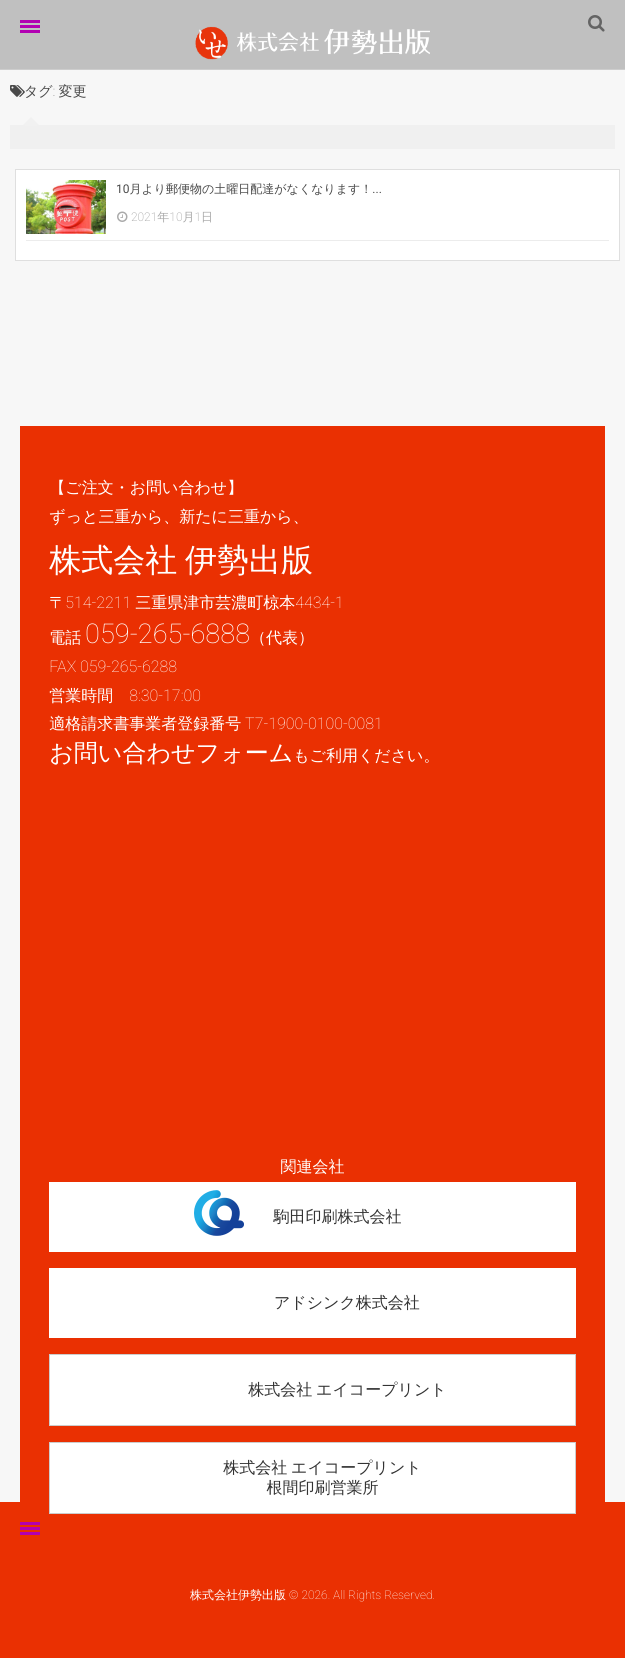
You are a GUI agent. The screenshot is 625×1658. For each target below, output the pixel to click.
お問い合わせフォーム (171, 753)
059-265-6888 (167, 634)
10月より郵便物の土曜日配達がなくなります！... (249, 189)
